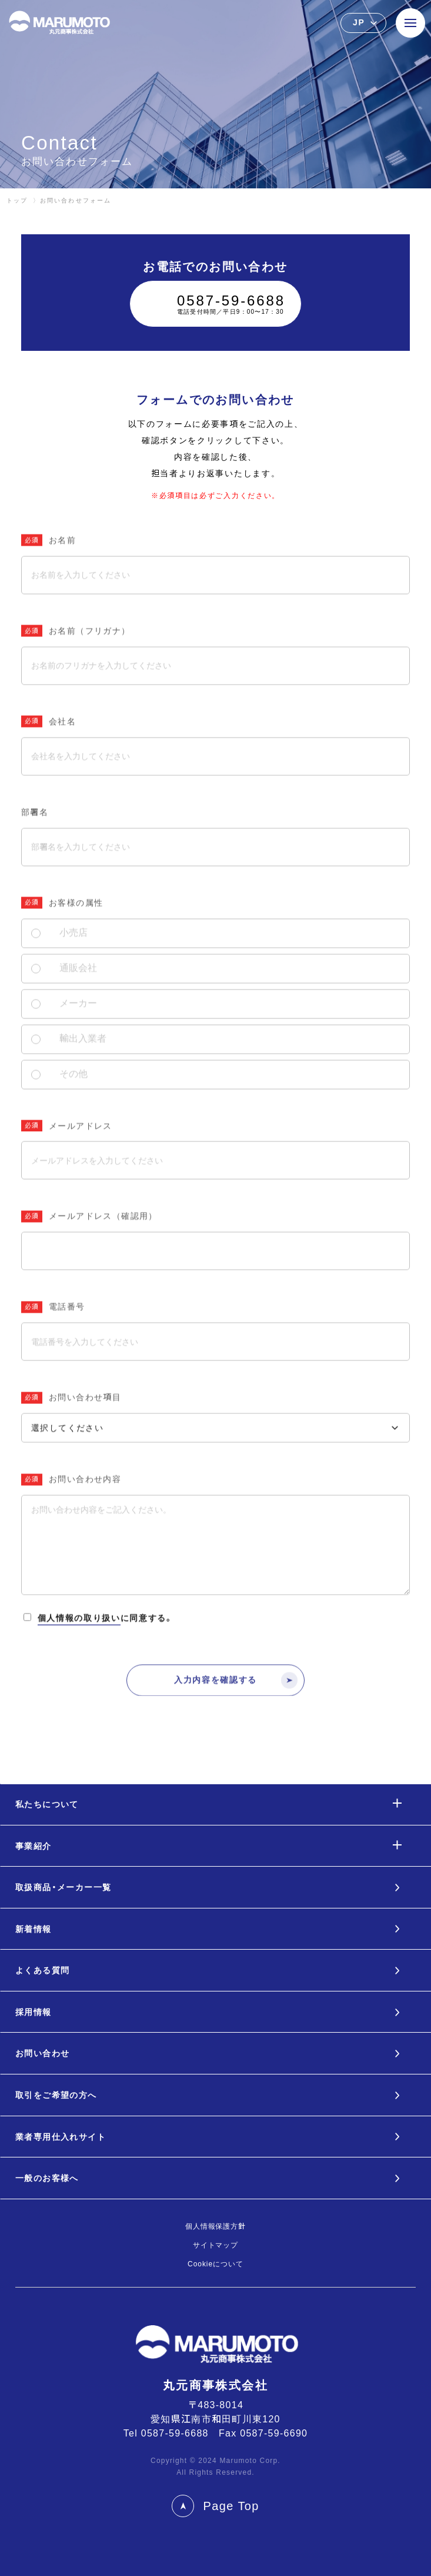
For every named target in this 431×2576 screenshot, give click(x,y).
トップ (17, 200)
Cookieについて (215, 2264)
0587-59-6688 (175, 2433)
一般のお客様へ (47, 2178)
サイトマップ (216, 2245)
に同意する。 (97, 1650)
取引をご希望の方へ (56, 2095)
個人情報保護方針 (215, 2226)
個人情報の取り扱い (79, 1648)
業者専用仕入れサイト (60, 2137)
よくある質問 (42, 1970)
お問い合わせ (42, 2053)
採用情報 (33, 2012)
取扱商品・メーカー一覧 (63, 1887)
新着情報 (33, 1929)
